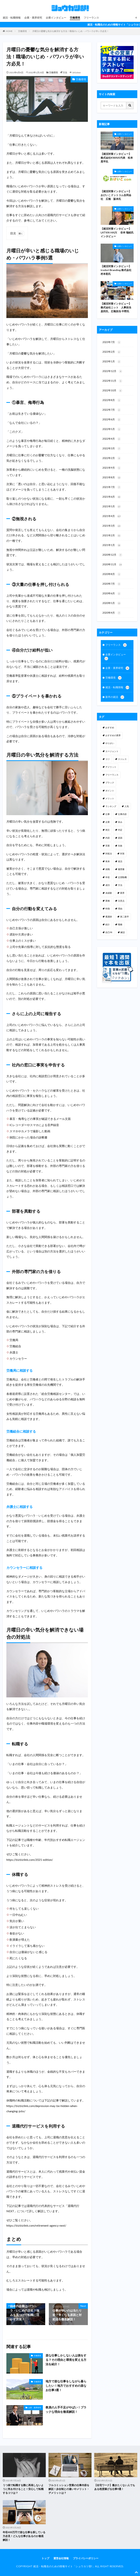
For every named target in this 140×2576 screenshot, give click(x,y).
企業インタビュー (56, 17)
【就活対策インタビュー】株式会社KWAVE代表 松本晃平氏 (117, 157)
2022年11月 (112, 381)
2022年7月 (111, 410)
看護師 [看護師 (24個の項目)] (108, 916)
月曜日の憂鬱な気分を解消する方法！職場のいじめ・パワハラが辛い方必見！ (70, 31)
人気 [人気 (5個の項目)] (127, 806)
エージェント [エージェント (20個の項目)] (111, 751)
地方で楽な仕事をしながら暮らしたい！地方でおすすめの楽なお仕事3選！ (66, 2385)
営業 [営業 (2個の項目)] (107, 845)
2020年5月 (111, 603)
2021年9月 (111, 468)
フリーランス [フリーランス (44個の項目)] (111, 774)
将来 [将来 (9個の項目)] (107, 861)
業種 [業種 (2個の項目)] (107, 900)
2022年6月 (111, 419)
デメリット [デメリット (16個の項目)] (110, 767)
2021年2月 (111, 535)
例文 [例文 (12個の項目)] (107, 829)
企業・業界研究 (33, 17)
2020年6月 (111, 593)
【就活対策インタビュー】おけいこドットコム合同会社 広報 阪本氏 (116, 195)
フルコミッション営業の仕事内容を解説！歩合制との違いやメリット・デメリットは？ (68, 2489)
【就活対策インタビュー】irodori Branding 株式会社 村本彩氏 (117, 270)
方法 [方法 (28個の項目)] (120, 885)
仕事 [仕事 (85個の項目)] (107, 814)
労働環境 (75, 17)
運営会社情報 (61, 2558)
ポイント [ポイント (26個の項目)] (109, 790)
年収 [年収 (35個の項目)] (107, 877)
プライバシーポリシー (85, 2558)
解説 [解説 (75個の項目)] (122, 932)
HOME (9, 31)
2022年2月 (111, 458)
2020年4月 (111, 613)
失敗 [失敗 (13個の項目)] (120, 845)
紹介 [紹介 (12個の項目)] (107, 924)
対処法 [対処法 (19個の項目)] (108, 853)
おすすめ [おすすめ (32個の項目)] (109, 727)
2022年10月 (112, 390)
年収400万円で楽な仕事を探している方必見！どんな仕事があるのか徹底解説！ (24, 2536)
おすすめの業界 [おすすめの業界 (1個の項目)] (113, 735)
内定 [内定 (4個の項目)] (120, 829)
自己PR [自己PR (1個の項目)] (108, 932)
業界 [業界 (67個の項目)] (122, 893)
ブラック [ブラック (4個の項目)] (109, 782)
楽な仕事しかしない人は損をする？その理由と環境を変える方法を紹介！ (66, 2360)
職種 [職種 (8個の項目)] (120, 924)
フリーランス (91, 17)
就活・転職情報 (12, 17)
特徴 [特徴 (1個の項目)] (107, 908)
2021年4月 (111, 516)
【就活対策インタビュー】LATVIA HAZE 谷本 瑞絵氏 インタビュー (117, 232)
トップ (45, 2558)
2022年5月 (111, 429)
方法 (65, 72)
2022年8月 (111, 400)
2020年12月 (112, 555)
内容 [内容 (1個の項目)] (107, 837)
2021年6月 (111, 497)
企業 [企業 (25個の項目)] (107, 822)
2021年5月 (111, 506)
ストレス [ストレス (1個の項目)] (122, 759)
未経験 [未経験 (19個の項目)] (108, 893)
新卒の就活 (114, 697)
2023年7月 (111, 342)
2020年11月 (112, 564)
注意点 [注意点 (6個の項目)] (121, 900)
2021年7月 (111, 487)
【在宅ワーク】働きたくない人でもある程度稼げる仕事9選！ (114, 2487)
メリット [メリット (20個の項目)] (109, 798)
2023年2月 (111, 352)
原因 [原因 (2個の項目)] (120, 837)
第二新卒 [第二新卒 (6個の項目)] (124, 916)
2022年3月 (111, 448)
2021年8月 (111, 477)
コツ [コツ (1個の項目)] (107, 759)
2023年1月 (111, 361)
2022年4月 (111, 439)
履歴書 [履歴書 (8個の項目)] (121, 869)
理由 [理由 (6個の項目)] (120, 908)
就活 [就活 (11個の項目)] (120, 861)
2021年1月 (111, 545)
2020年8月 (111, 574)
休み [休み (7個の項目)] (120, 822)
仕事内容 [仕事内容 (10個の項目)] (122, 814)
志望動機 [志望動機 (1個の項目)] (122, 877)
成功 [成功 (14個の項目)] (107, 885)
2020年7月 (111, 584)
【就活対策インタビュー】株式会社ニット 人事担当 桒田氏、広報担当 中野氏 (116, 307)
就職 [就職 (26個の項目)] (107, 869)
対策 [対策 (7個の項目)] (122, 853)
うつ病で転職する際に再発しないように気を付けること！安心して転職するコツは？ (23, 2489)
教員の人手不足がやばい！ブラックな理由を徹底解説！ (66, 2409)
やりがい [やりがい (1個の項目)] (109, 743)
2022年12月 (112, 371)
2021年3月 (111, 526)
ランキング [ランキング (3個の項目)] (110, 806)
